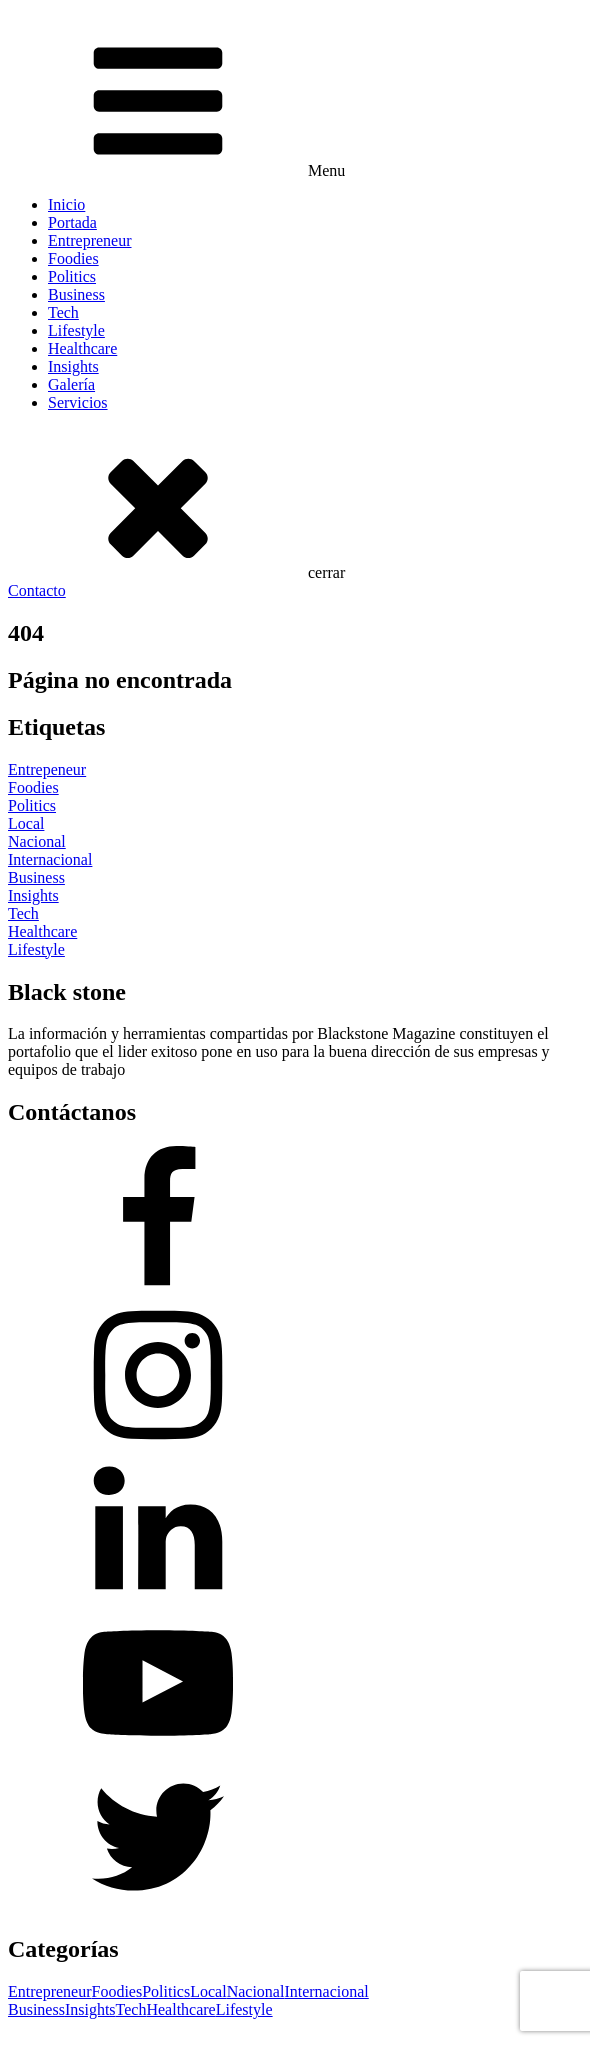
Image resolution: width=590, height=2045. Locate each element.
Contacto (37, 590)
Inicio (66, 204)
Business (76, 294)
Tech (63, 312)
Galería (71, 384)
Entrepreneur (90, 240)
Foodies (73, 258)
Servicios (78, 402)
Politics (72, 276)
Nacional (256, 1991)
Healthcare (82, 348)
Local (208, 1991)
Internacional (326, 1991)
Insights (73, 366)
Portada (72, 222)
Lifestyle (76, 330)
